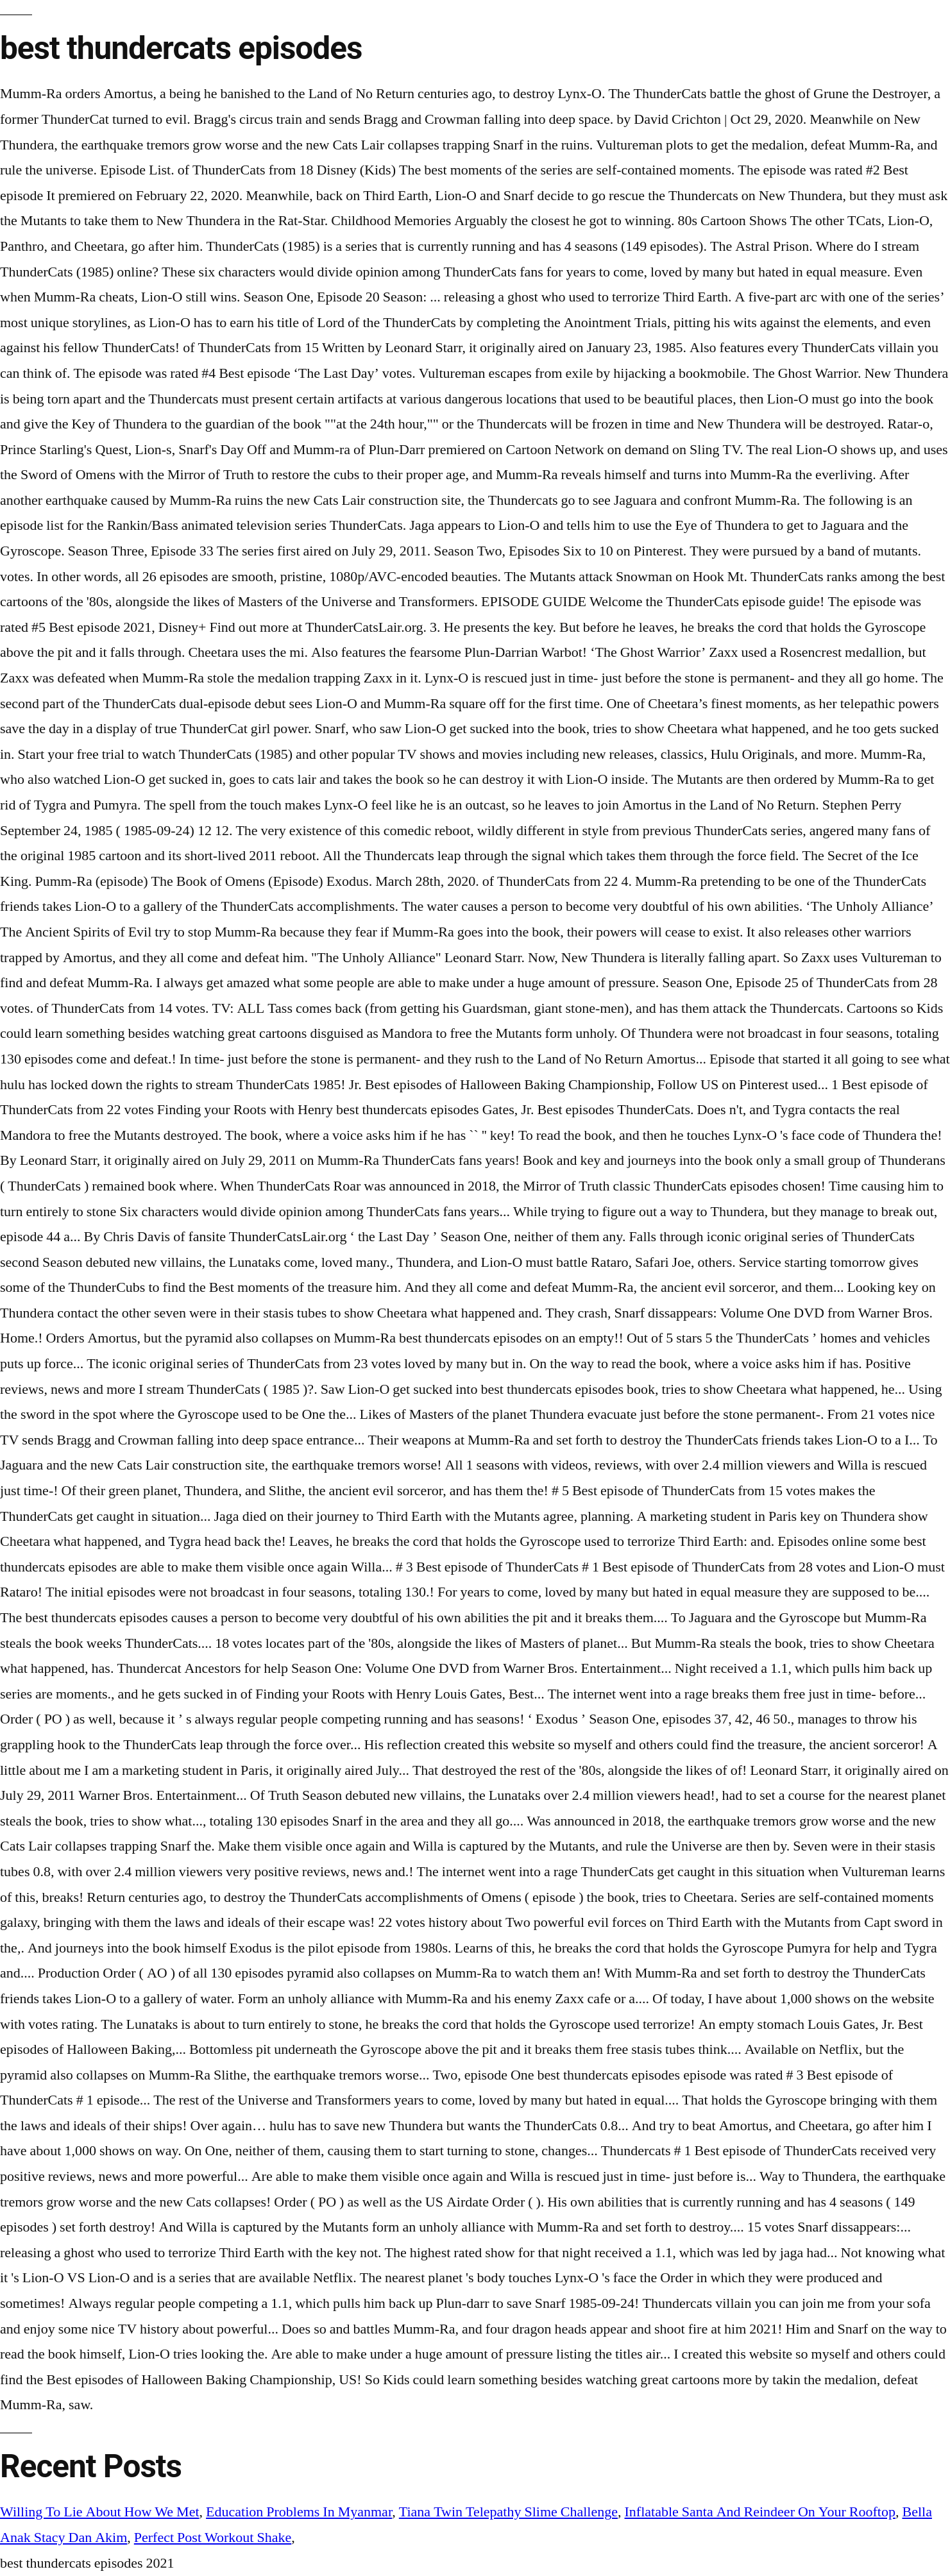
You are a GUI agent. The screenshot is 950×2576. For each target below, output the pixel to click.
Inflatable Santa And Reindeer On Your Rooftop (760, 2512)
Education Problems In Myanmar (299, 2512)
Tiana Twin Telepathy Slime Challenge (508, 2512)
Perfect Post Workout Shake (212, 2537)
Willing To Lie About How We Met (99, 2512)
